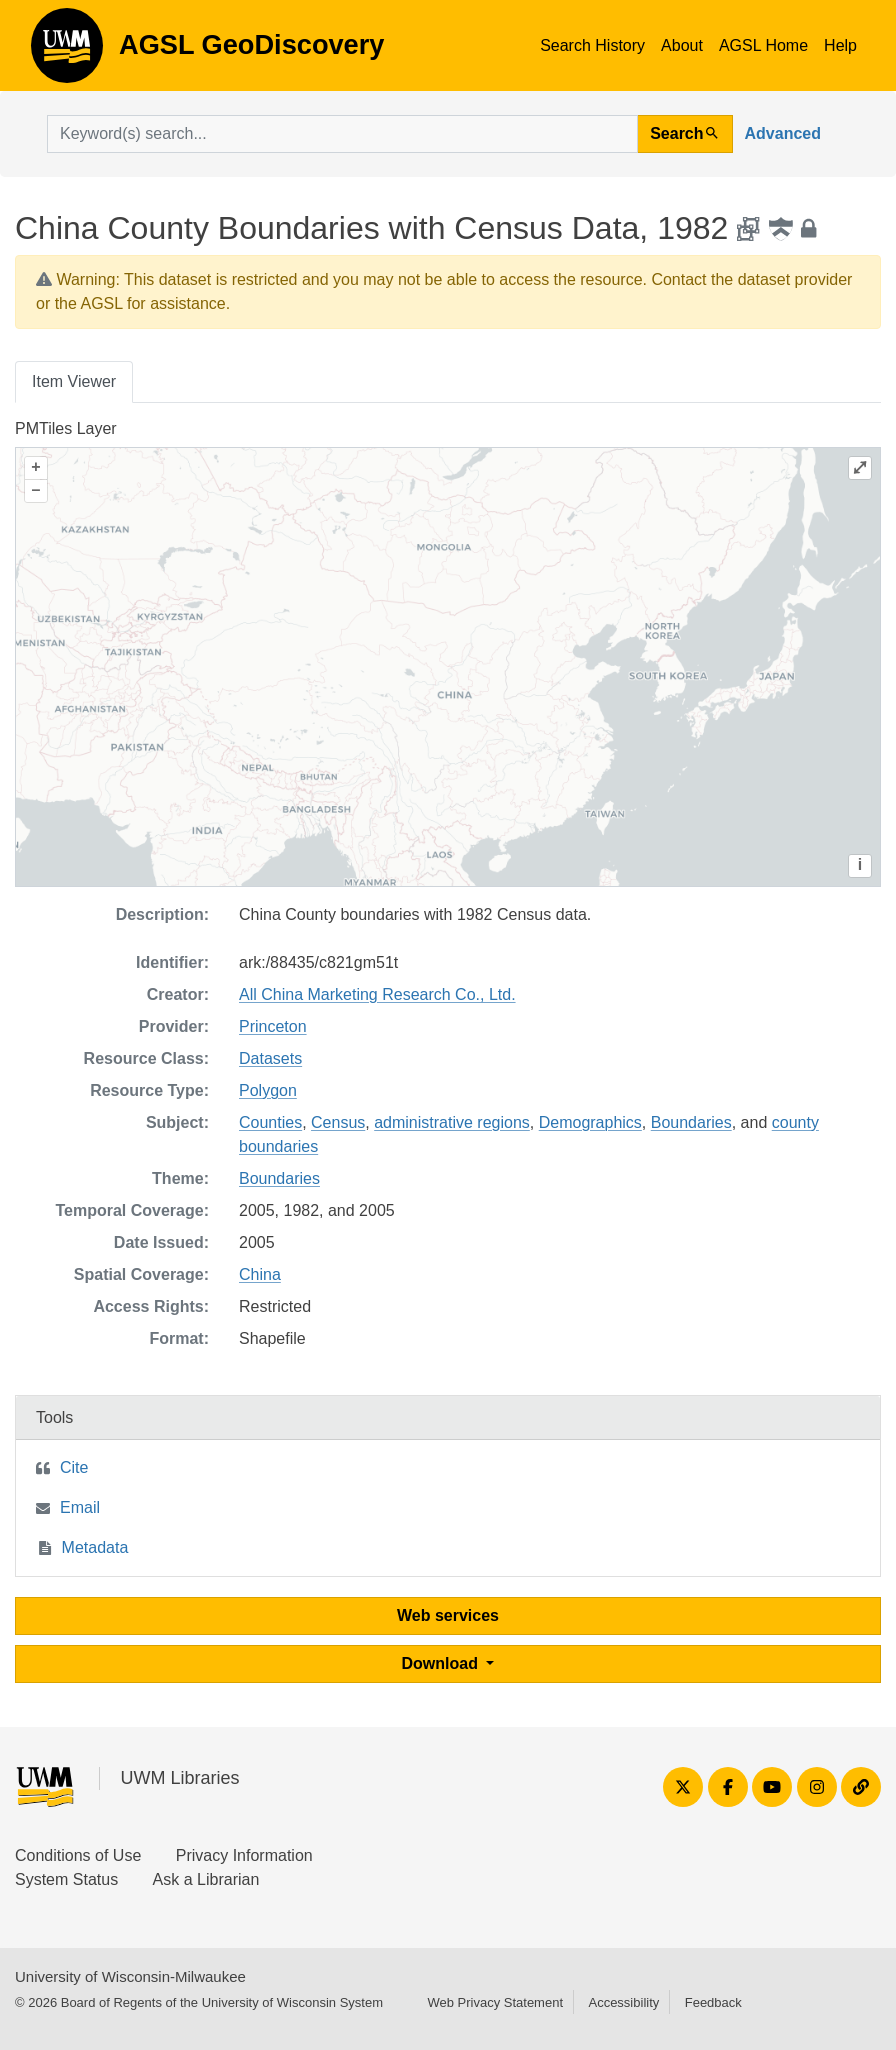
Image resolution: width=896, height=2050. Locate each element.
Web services (448, 1615)
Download (442, 1663)
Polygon (268, 1090)
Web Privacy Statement (495, 2002)
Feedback (713, 2002)
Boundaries (691, 1122)
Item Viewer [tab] (74, 381)
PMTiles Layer (66, 428)
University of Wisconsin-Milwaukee (130, 1976)
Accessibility (623, 2002)
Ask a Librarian (206, 1879)
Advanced (783, 133)
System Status (66, 1879)
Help (840, 45)
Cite (74, 1467)
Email (80, 1507)
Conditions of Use (78, 1855)
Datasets (270, 1058)
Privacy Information (244, 1855)
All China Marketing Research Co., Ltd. (377, 994)
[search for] (342, 134)
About (682, 45)
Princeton (273, 1026)
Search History (592, 45)
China (260, 1274)
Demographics (590, 1122)
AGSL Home (763, 45)
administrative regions (452, 1122)
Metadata (95, 1547)
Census (338, 1122)
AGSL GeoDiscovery (67, 52)
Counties (270, 1122)
